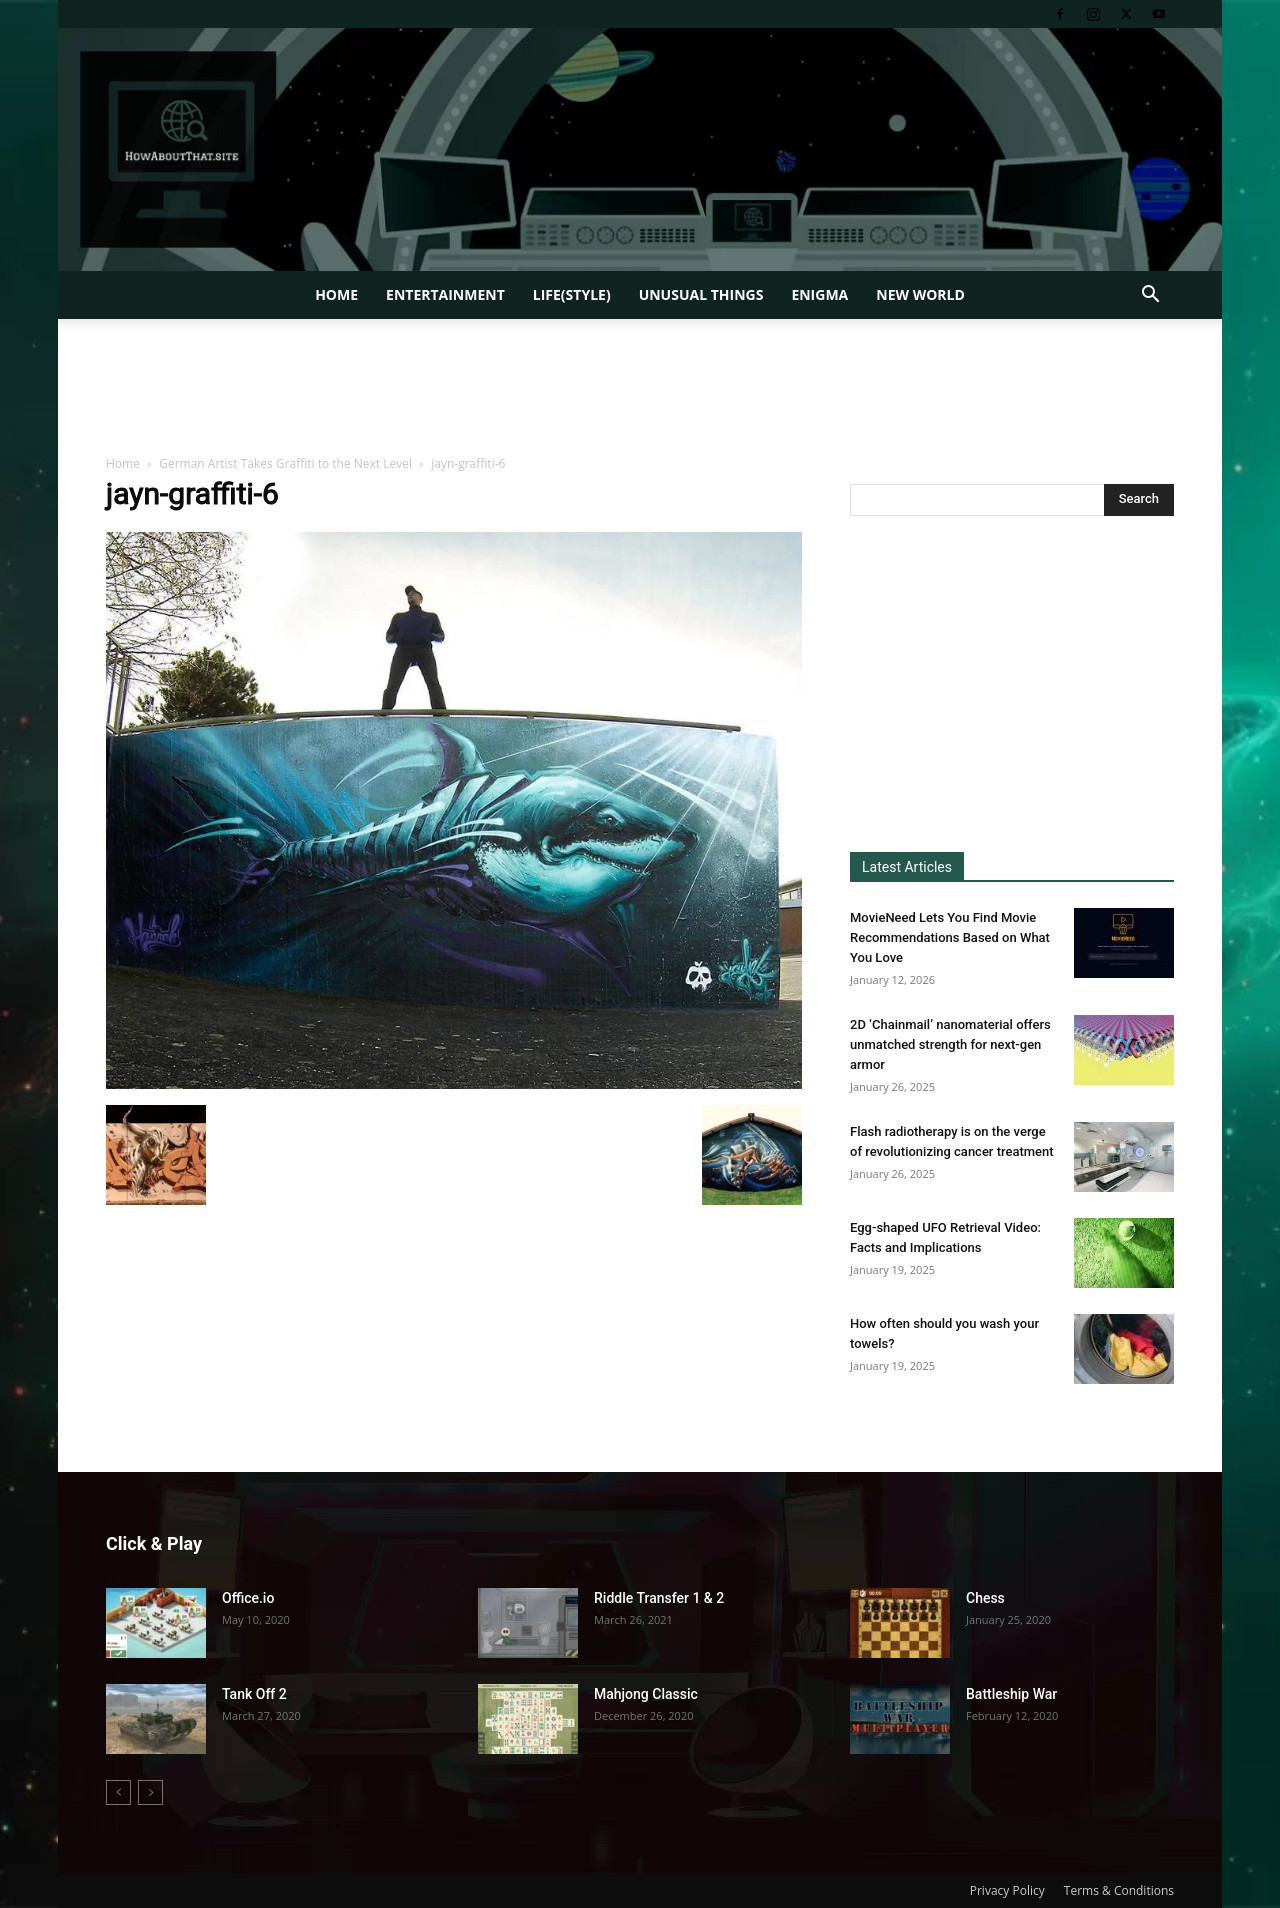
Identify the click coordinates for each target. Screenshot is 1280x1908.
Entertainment (445, 294)
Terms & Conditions (1119, 1890)
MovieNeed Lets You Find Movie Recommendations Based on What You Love (950, 937)
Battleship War (1011, 1694)
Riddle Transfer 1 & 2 (659, 1598)
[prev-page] (118, 1792)
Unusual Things (701, 294)
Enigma (819, 294)
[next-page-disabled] (150, 1792)
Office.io (248, 1598)
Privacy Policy (1007, 1890)
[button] (1150, 296)
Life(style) (572, 294)
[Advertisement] (640, 388)
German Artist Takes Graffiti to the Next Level (285, 463)
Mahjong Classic (646, 1694)
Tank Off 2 (254, 1694)
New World (920, 294)
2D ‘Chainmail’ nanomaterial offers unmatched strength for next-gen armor (950, 1044)
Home (336, 294)
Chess (985, 1598)
